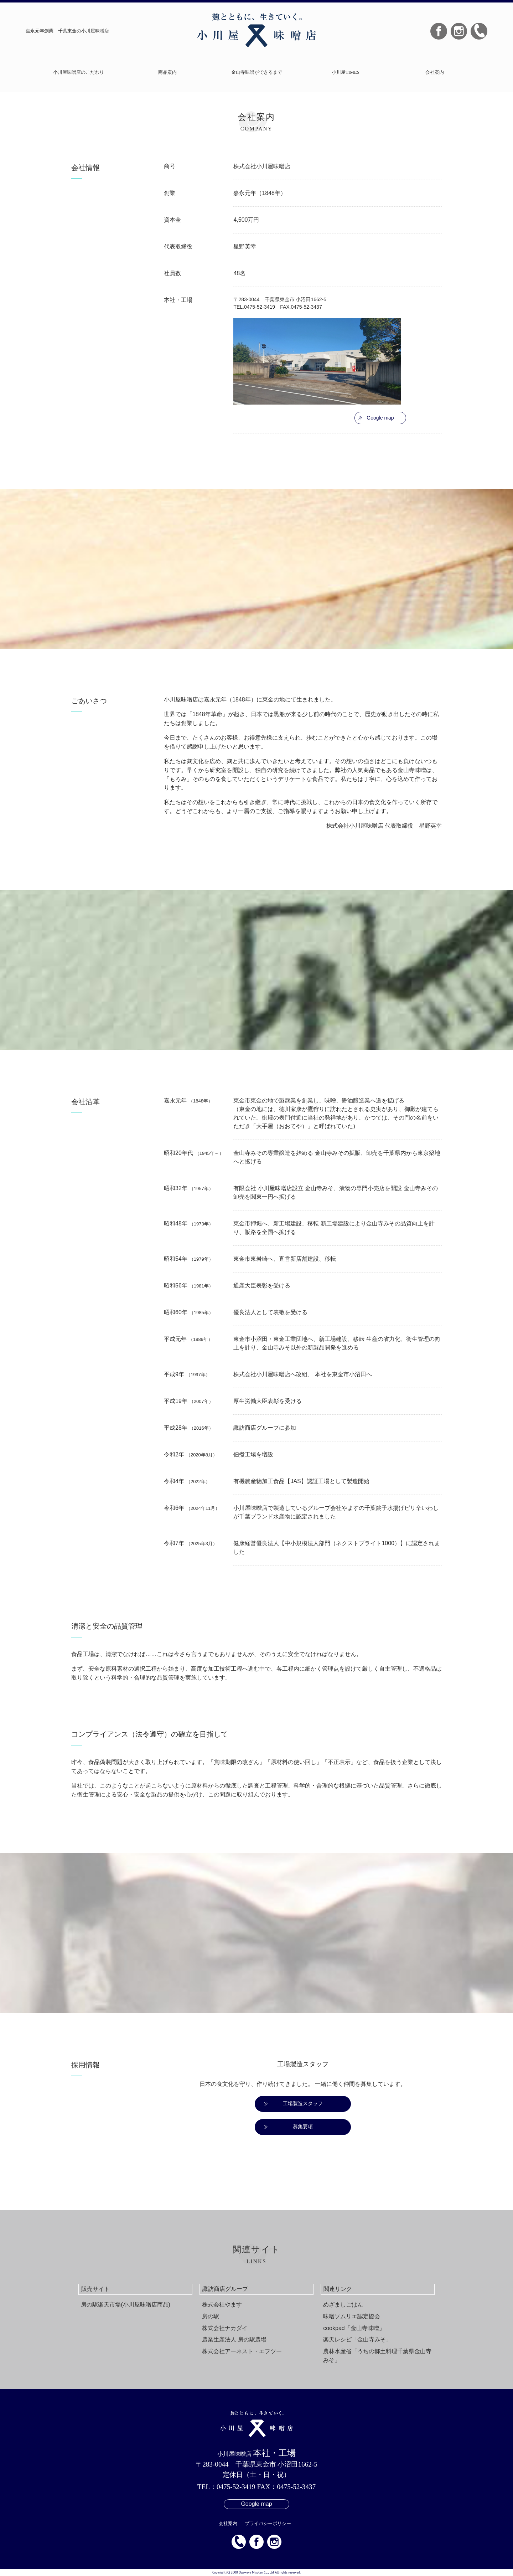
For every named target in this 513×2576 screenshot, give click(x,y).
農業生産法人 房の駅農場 (234, 2339)
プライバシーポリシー (268, 2523)
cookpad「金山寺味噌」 (354, 2328)
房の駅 (210, 2316)
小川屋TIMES (345, 72)
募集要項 (303, 2126)
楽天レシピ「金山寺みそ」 (357, 2339)
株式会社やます (222, 2305)
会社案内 (434, 72)
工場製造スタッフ (303, 2103)
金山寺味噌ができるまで (256, 72)
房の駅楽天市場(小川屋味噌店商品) (125, 2305)
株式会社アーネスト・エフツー (242, 2351)
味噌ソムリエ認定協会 (351, 2316)
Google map (380, 418)
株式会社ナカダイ (225, 2328)
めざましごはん (343, 2305)
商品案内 (167, 72)
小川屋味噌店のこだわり (78, 72)
